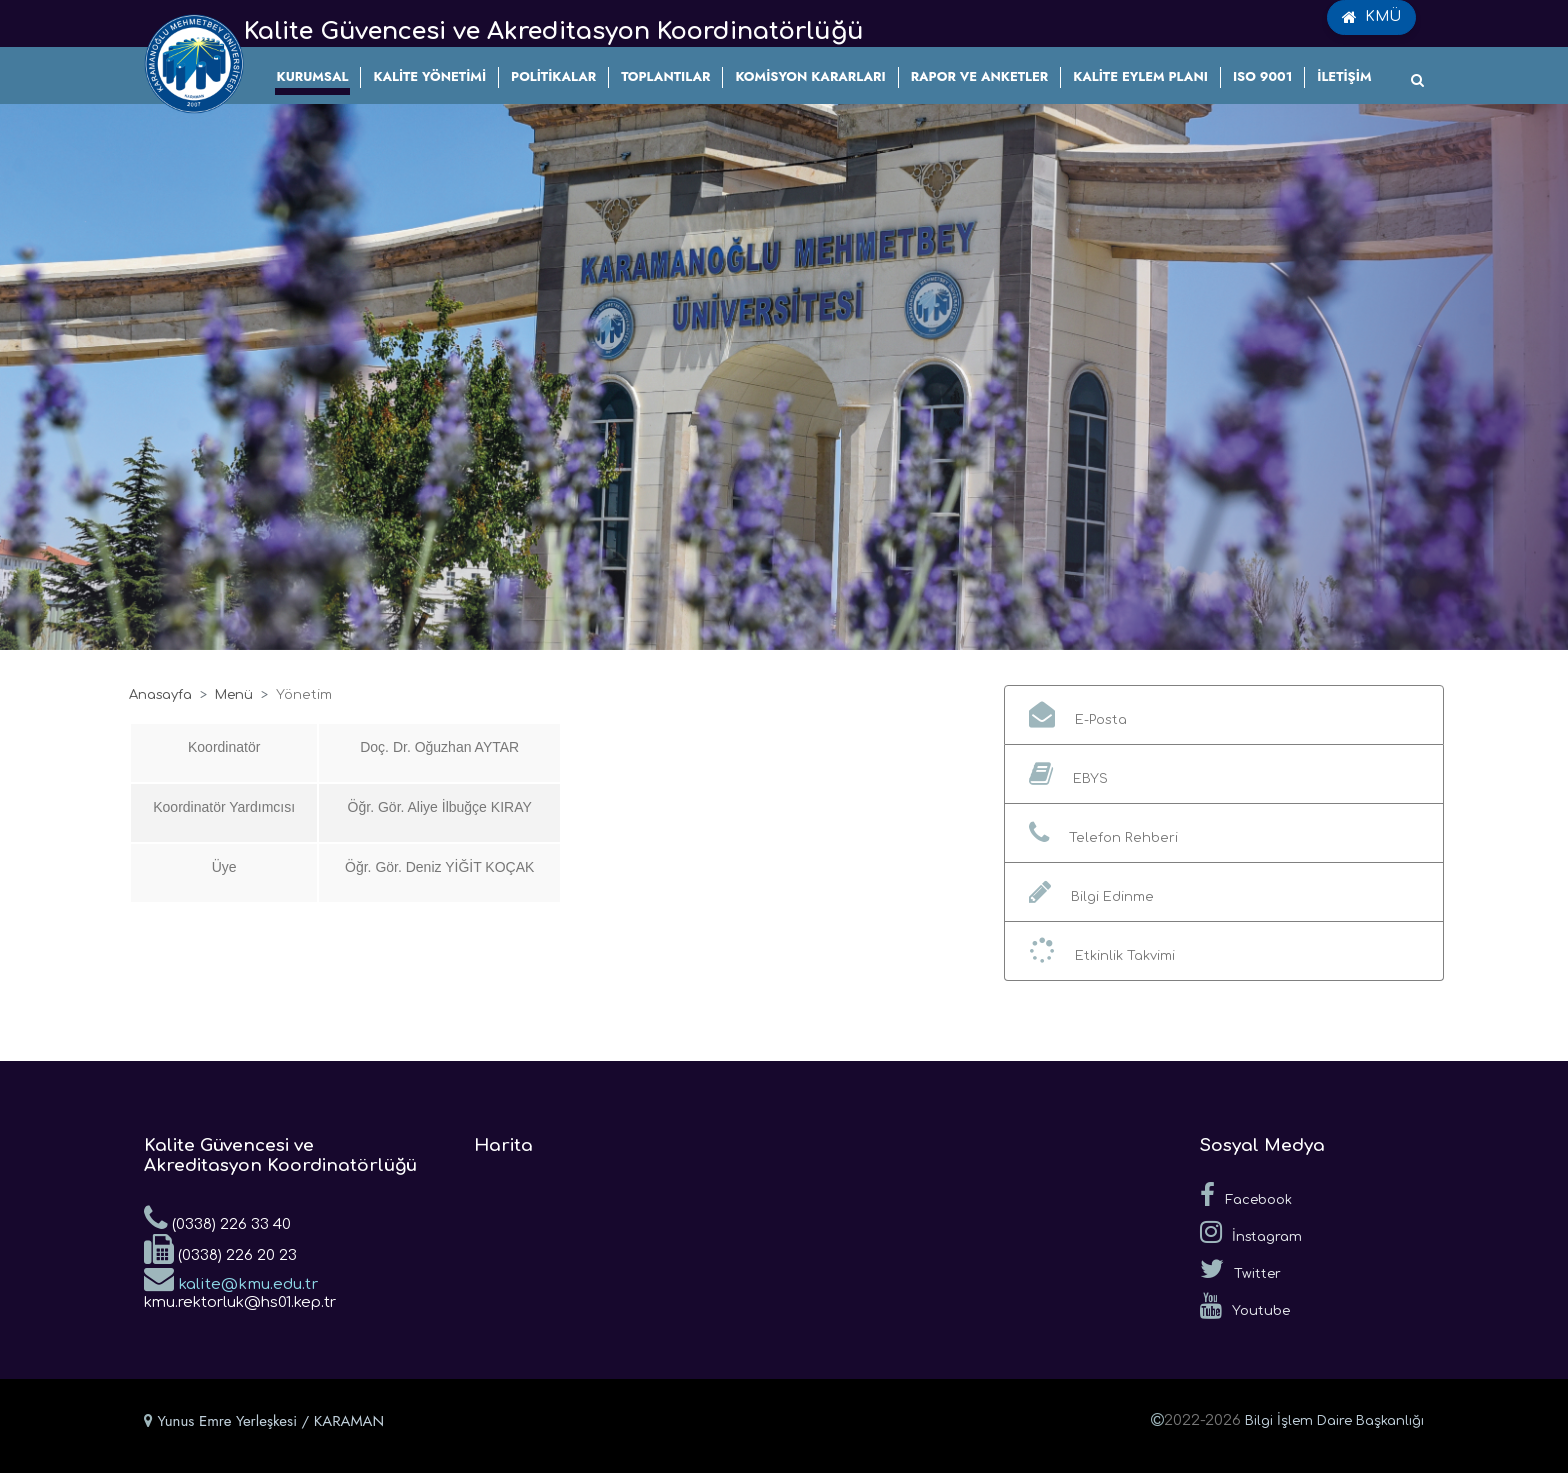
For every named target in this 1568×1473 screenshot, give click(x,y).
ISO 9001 (1262, 76)
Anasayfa (160, 695)
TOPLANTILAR (665, 76)
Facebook (1246, 1195)
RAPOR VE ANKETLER (980, 76)
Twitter (1240, 1269)
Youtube (1245, 1306)
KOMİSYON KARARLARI (810, 76)
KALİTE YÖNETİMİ (429, 76)
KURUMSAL (313, 76)
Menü (234, 695)
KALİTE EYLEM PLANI (1140, 76)
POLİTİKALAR (553, 76)
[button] (1224, 715)
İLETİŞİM (1344, 76)
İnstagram (1251, 1232)
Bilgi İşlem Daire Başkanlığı (1334, 1421)
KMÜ (1371, 17)
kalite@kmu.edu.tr (231, 1278)
